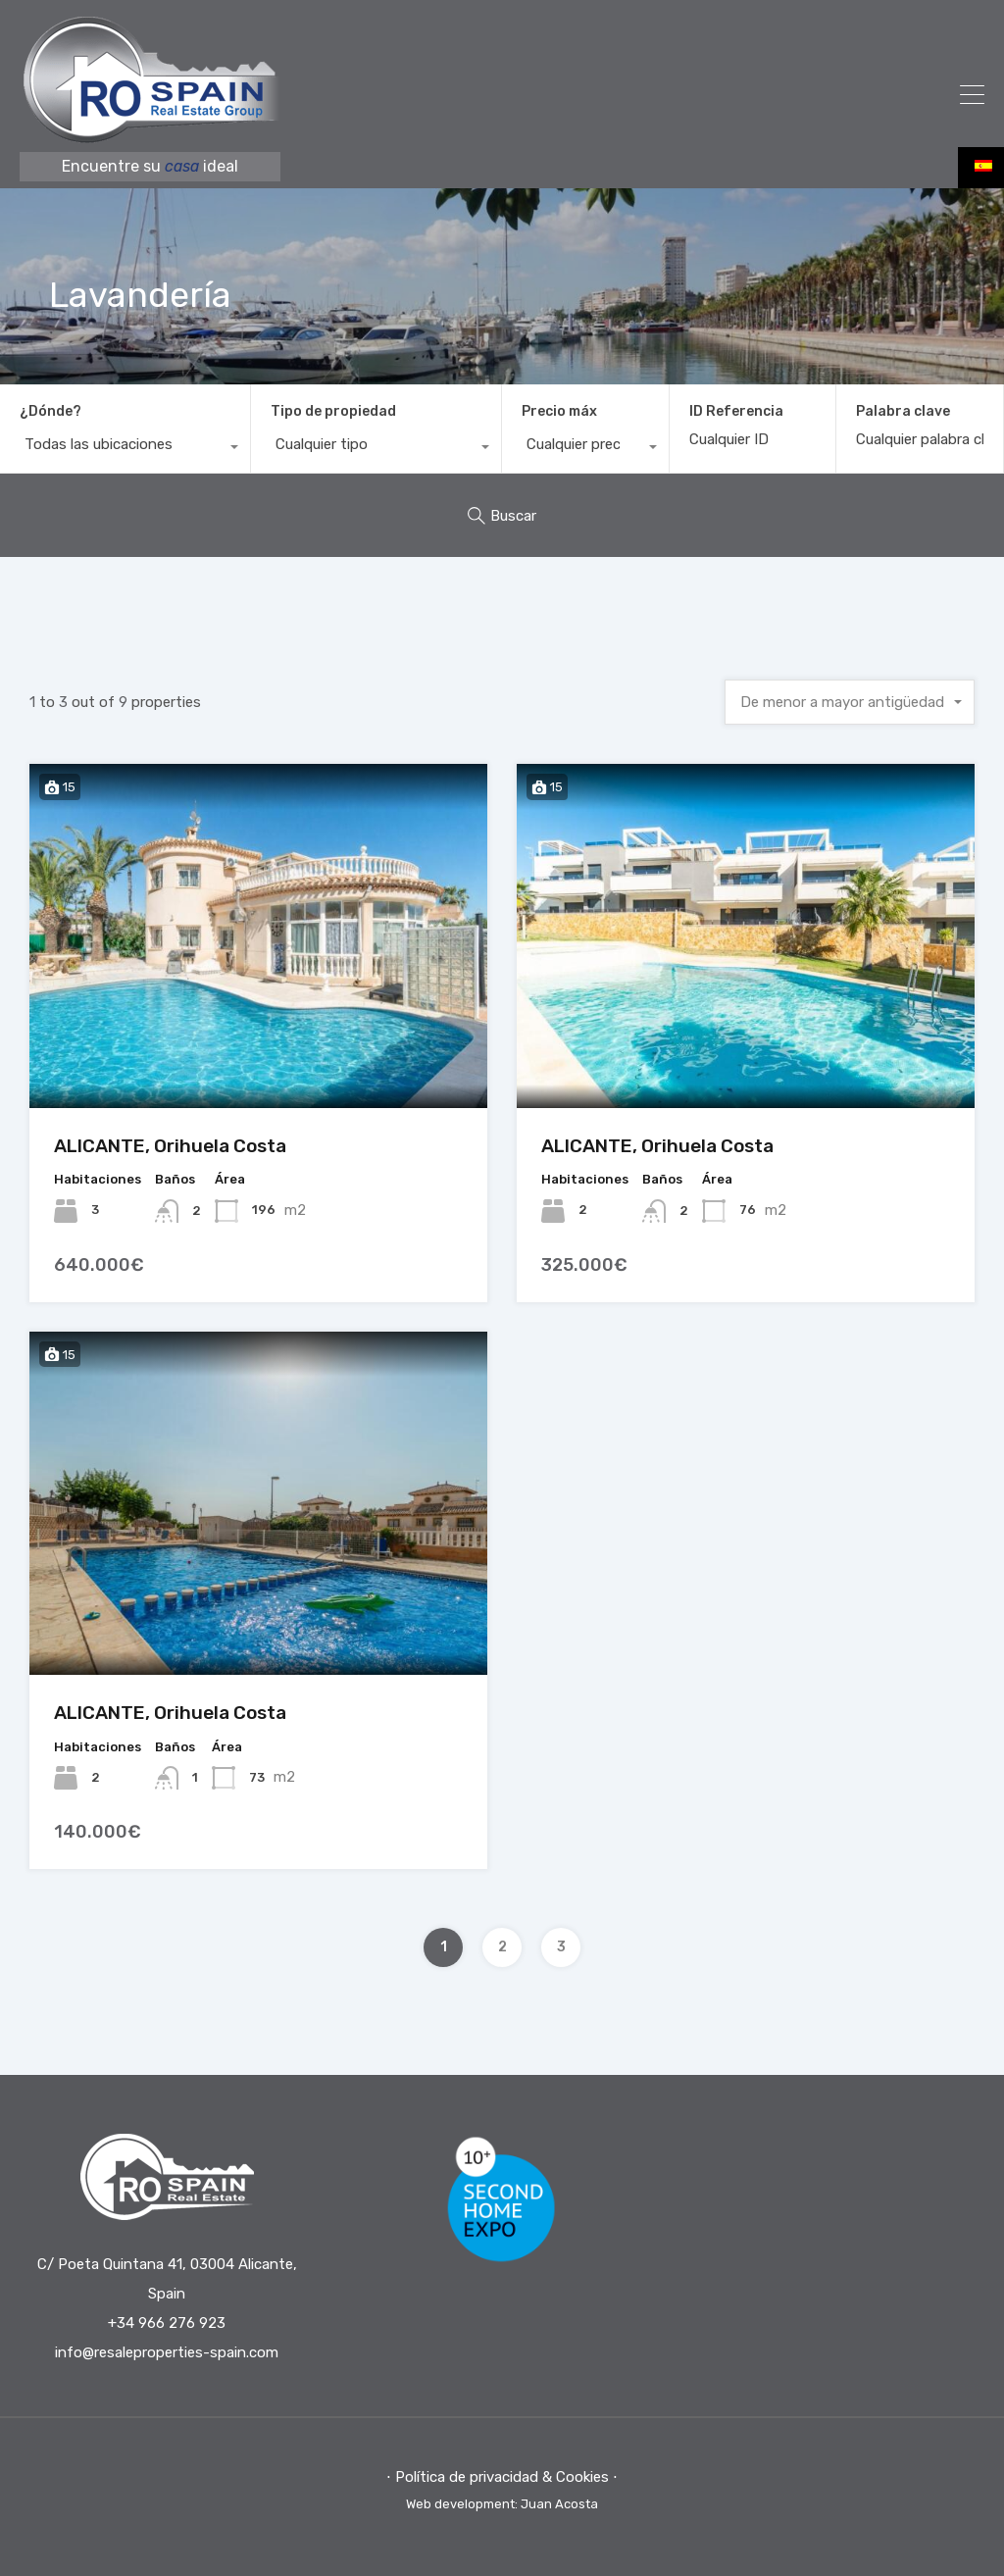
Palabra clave (903, 412)
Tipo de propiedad (333, 411)
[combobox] (125, 449)
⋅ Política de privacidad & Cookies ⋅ (502, 2477)
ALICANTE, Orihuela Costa (170, 1146)
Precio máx (559, 411)
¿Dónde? (50, 411)
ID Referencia (736, 412)
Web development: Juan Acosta (502, 2504)
